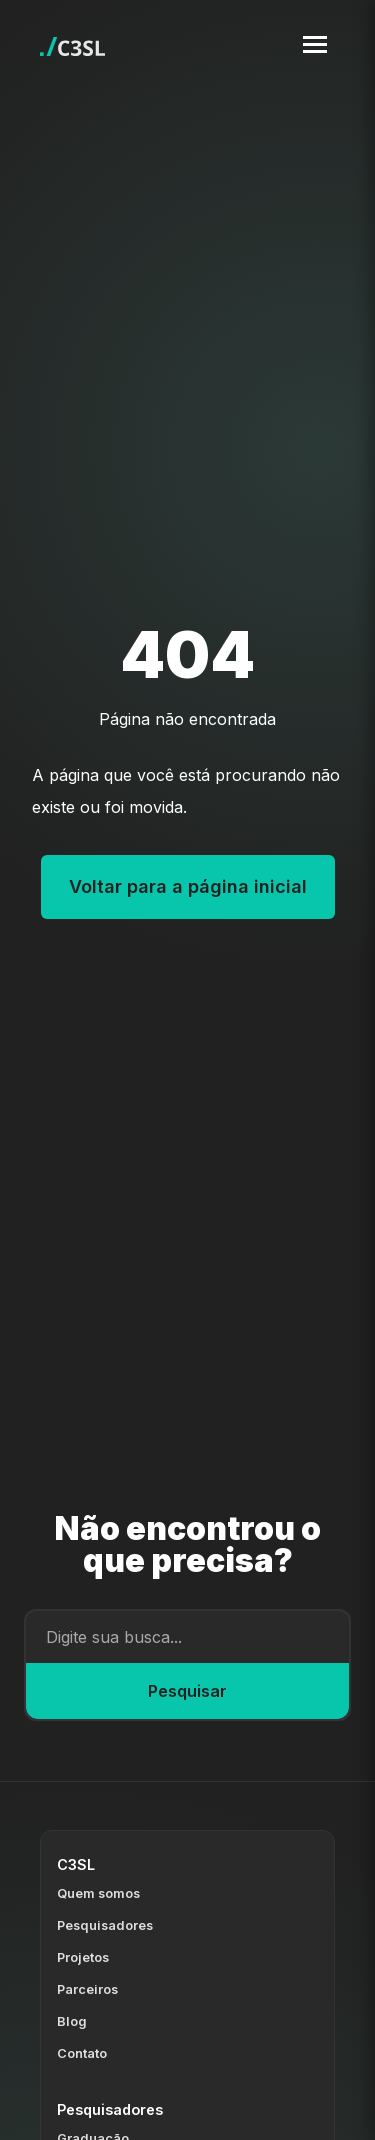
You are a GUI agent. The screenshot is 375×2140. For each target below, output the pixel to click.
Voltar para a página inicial (188, 886)
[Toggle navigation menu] (315, 44)
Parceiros (87, 1989)
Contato (82, 2053)
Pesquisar (187, 1691)
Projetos (83, 1957)
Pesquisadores (105, 1925)
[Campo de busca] (187, 1637)
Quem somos (98, 1893)
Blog (72, 2021)
